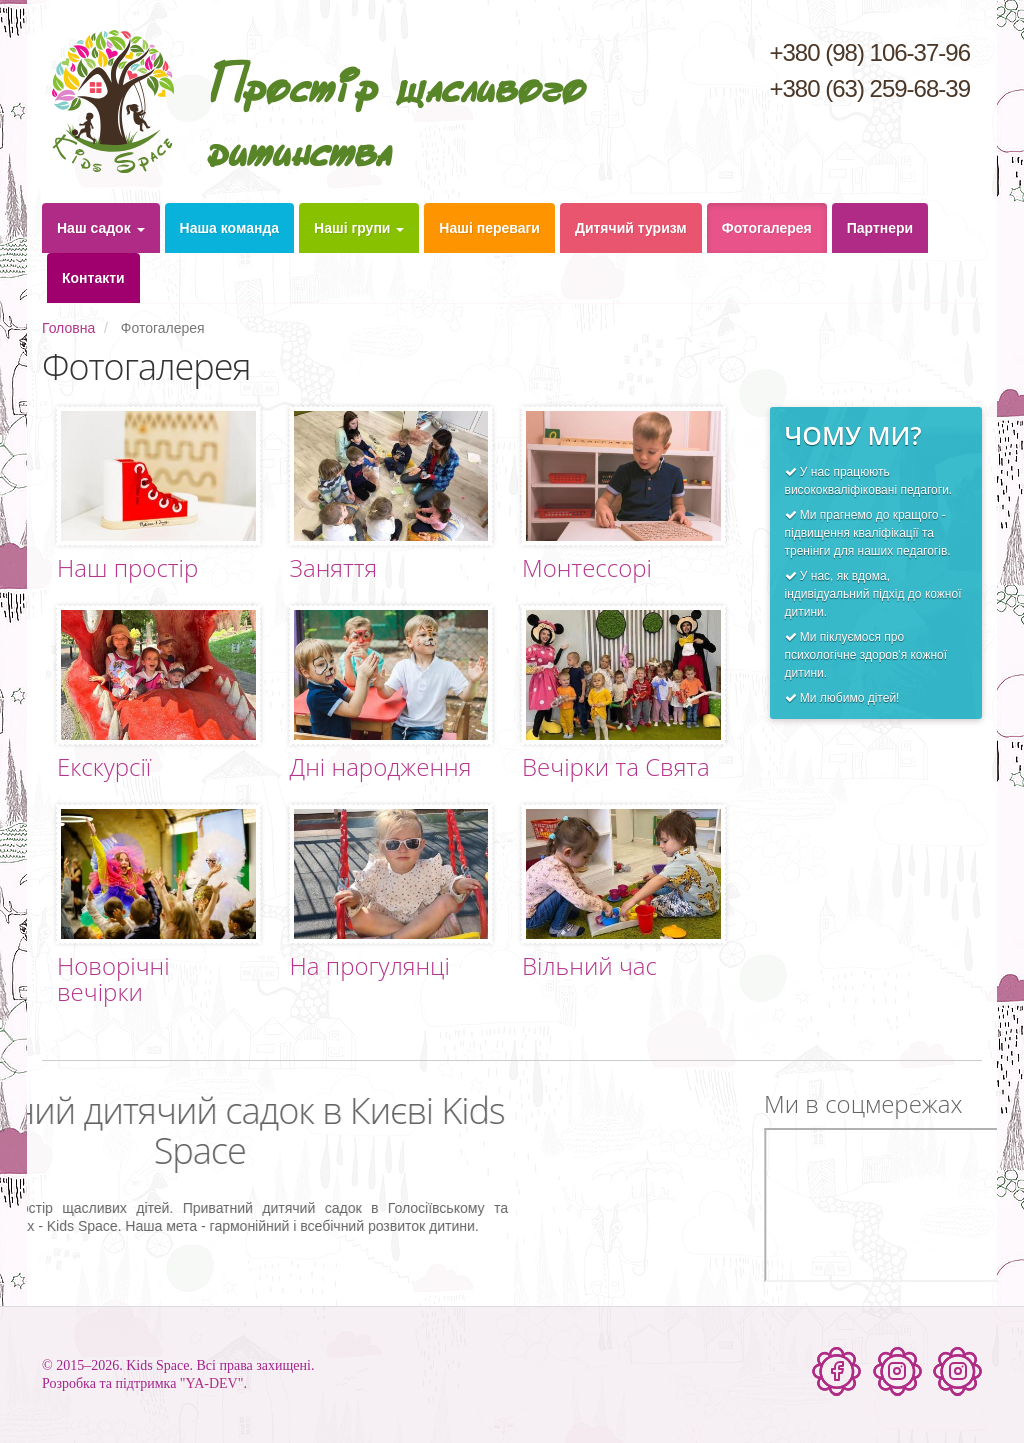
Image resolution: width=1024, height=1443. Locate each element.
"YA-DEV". (213, 1383)
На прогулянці (370, 965)
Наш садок (101, 228)
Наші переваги (489, 228)
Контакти (93, 278)
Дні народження (381, 766)
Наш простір (127, 567)
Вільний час (589, 965)
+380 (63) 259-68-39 (869, 88)
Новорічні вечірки (113, 978)
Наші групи (359, 228)
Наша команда (230, 228)
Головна (68, 328)
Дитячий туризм (631, 228)
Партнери (880, 228)
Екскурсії (104, 766)
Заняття (334, 567)
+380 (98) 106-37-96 (869, 52)
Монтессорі (587, 567)
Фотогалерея (767, 228)
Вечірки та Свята (616, 766)
